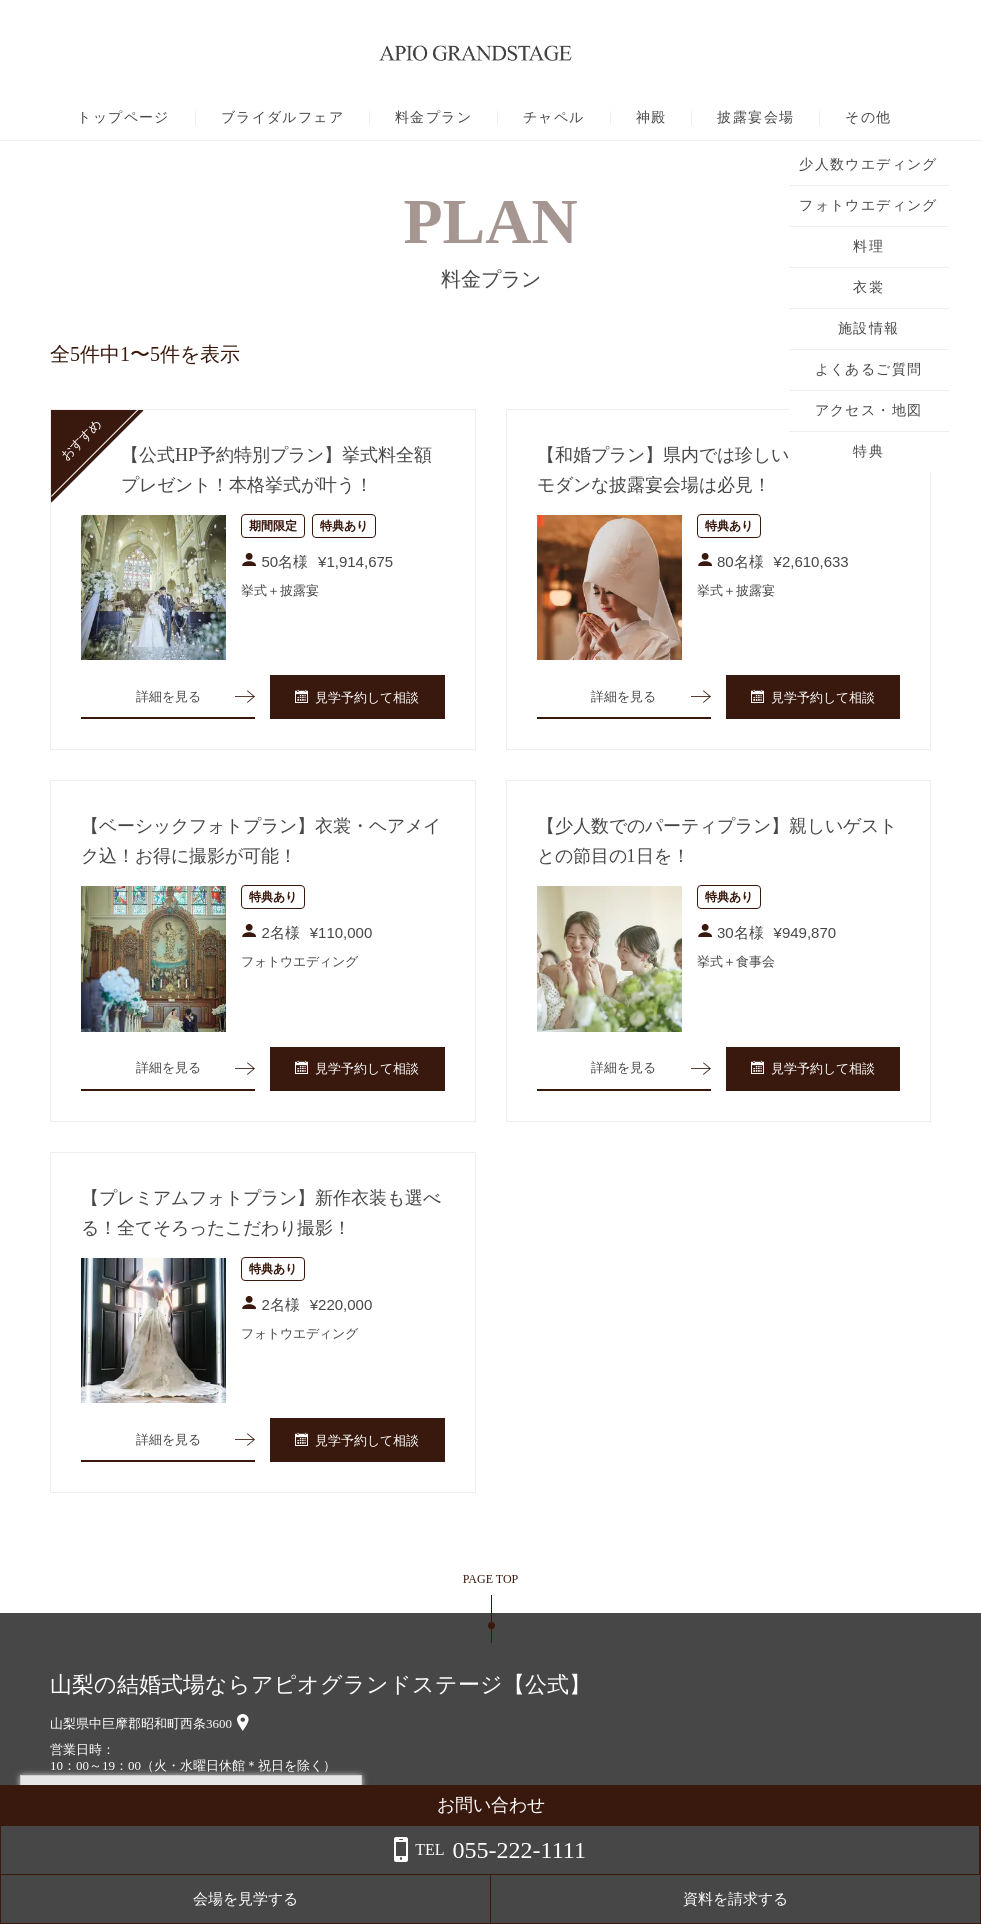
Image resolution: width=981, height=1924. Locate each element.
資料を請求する (900, 1899)
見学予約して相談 (357, 699)
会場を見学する (741, 1899)
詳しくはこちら (203, 1873)
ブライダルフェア (282, 118)
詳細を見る (168, 698)
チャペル (554, 118)
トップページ (123, 118)
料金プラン (433, 118)
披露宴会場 (755, 118)
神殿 (651, 118)
